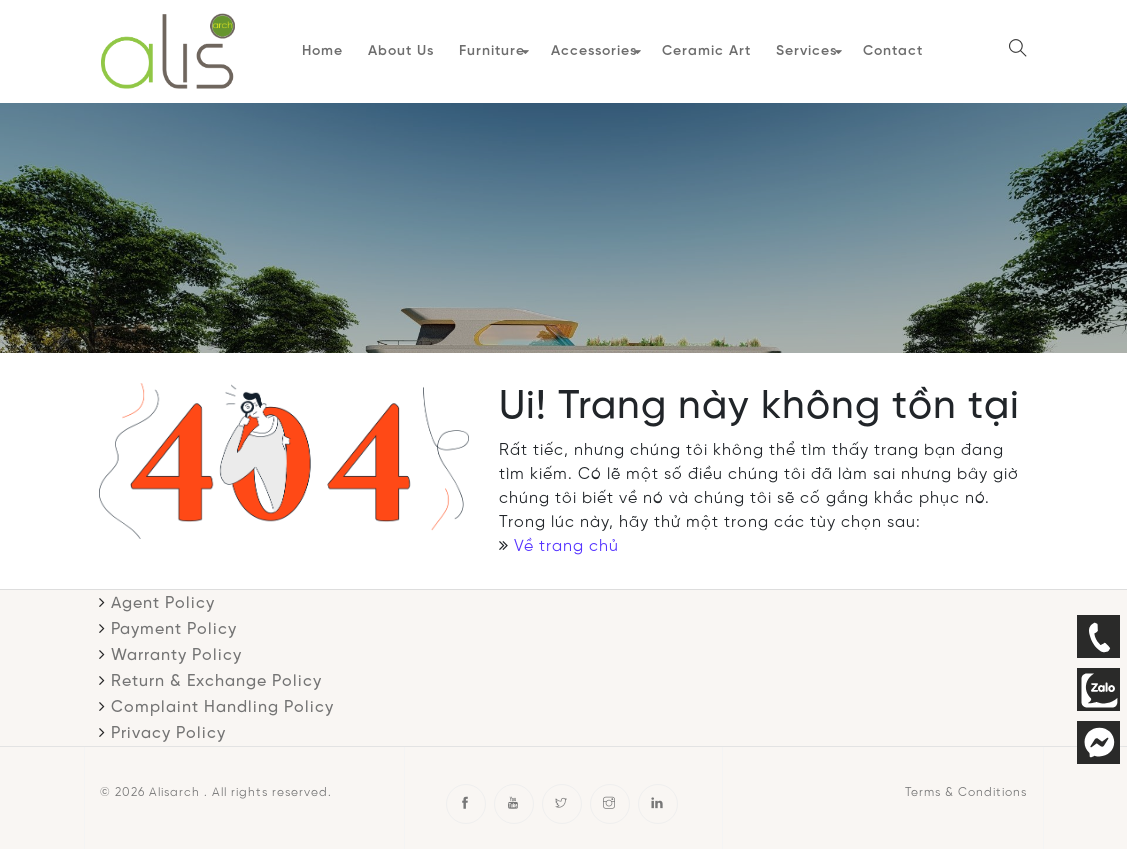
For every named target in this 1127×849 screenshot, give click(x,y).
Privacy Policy (168, 728)
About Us (398, 49)
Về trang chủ (566, 541)
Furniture (489, 49)
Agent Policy (163, 598)
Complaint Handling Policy (222, 702)
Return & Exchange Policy (216, 676)
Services (802, 49)
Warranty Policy (176, 650)
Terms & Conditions (966, 787)
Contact (888, 49)
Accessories (590, 49)
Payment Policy (174, 624)
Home (319, 49)
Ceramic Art (702, 49)
